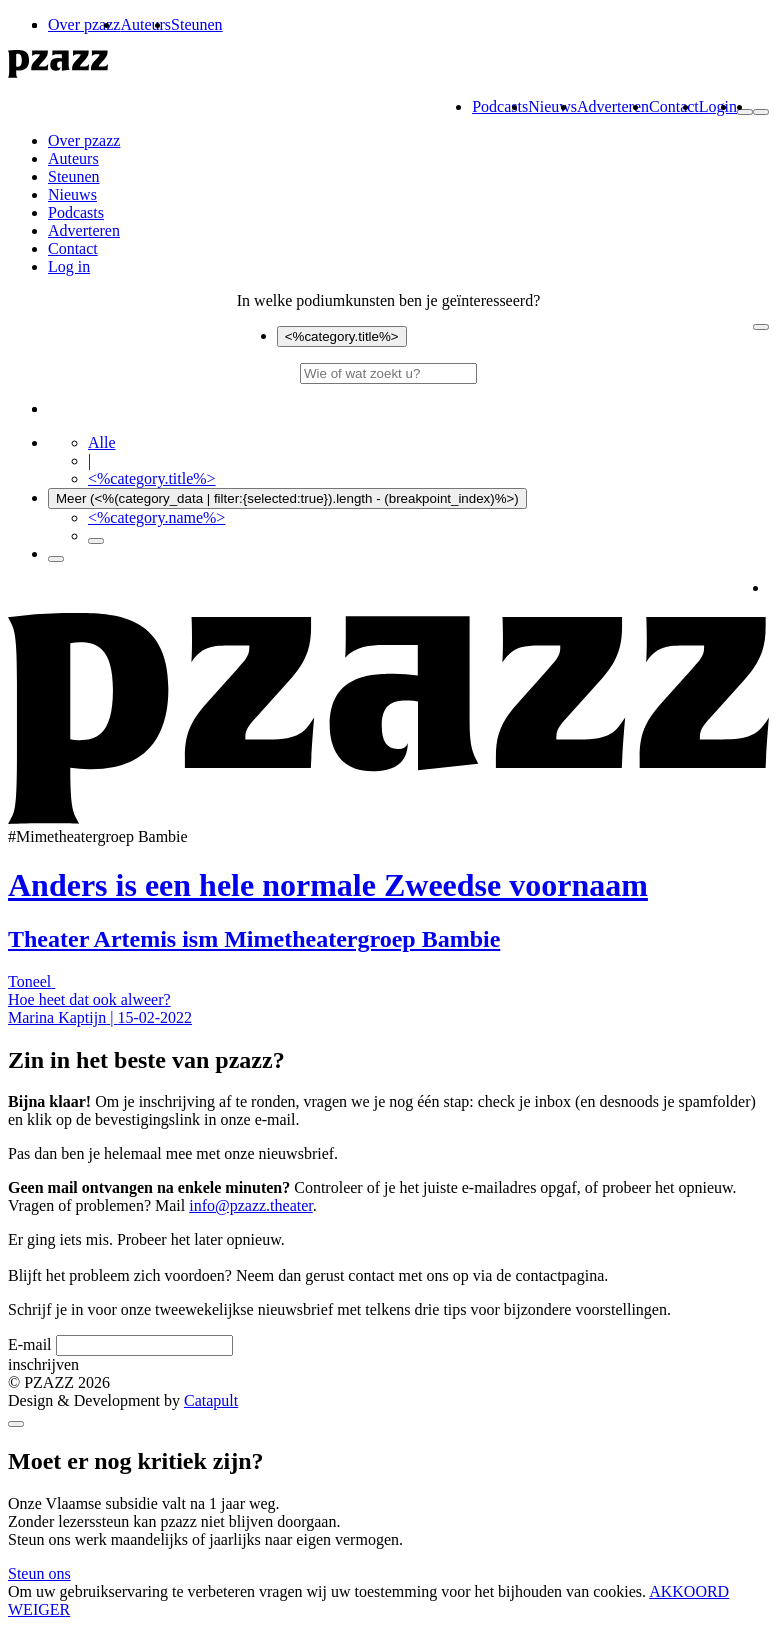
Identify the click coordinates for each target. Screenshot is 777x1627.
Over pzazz (84, 24)
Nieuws (552, 106)
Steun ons (39, 1573)
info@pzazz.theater (251, 1205)
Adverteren (613, 106)
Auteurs (145, 24)
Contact (674, 106)
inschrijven (43, 1364)
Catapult (211, 1400)
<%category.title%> (342, 336)
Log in (69, 266)
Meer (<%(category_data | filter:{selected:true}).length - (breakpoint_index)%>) (287, 498)
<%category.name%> (156, 517)
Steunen (197, 24)
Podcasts (500, 106)
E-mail (30, 1344)
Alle (102, 442)
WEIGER (39, 1609)
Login (718, 106)
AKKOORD (689, 1591)
